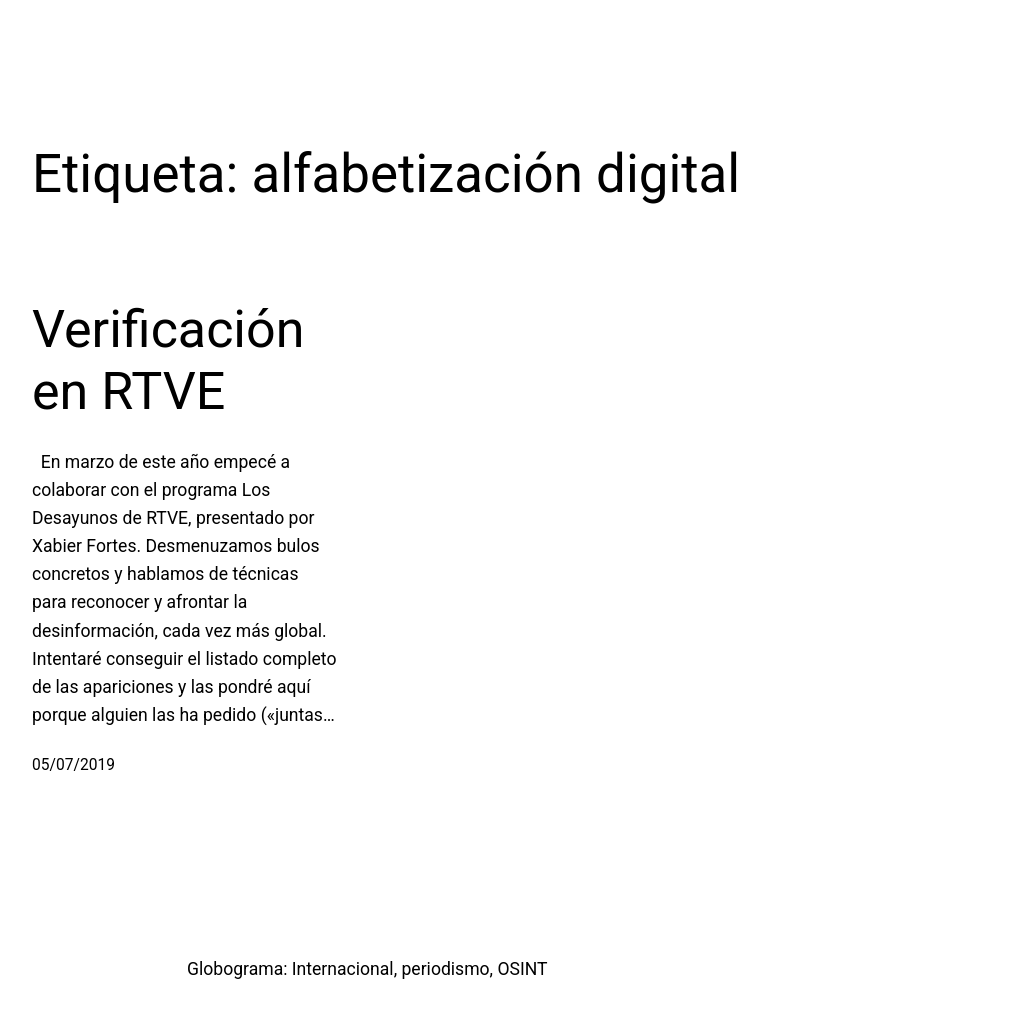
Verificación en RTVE (168, 360)
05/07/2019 (73, 765)
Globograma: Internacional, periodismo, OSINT (367, 969)
